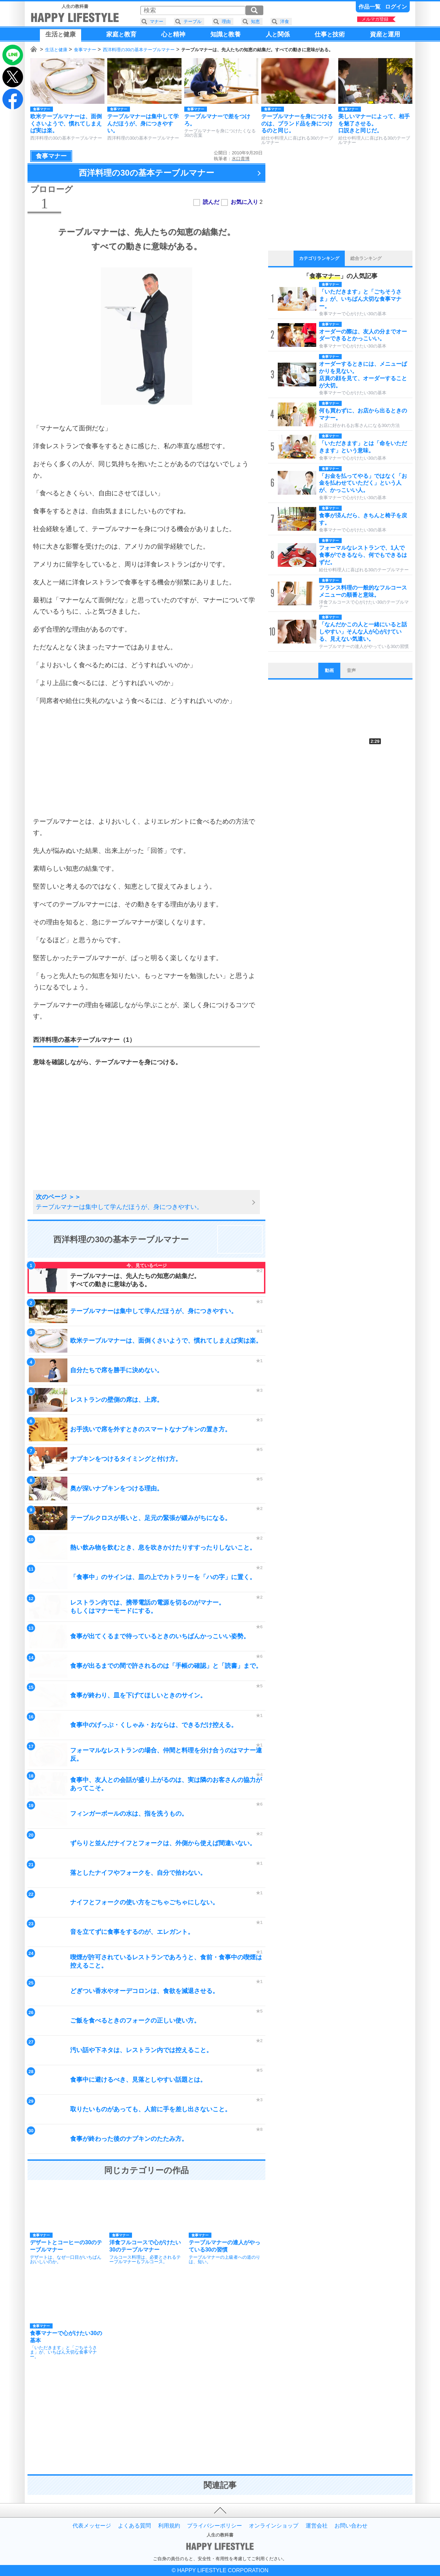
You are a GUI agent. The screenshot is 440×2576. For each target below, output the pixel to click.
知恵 (255, 21)
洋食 (284, 21)
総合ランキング (366, 258)
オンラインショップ (273, 2526)
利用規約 (169, 2526)
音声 (351, 670)
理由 (226, 21)
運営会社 (317, 2526)
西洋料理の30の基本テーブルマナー (139, 49)
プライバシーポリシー (214, 2526)
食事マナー (85, 49)
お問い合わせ (350, 2526)
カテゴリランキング (319, 258)
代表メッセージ (92, 2526)
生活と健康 (56, 49)
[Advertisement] (146, 761)
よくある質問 (134, 2526)
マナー (156, 21)
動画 (329, 670)
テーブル (192, 21)
